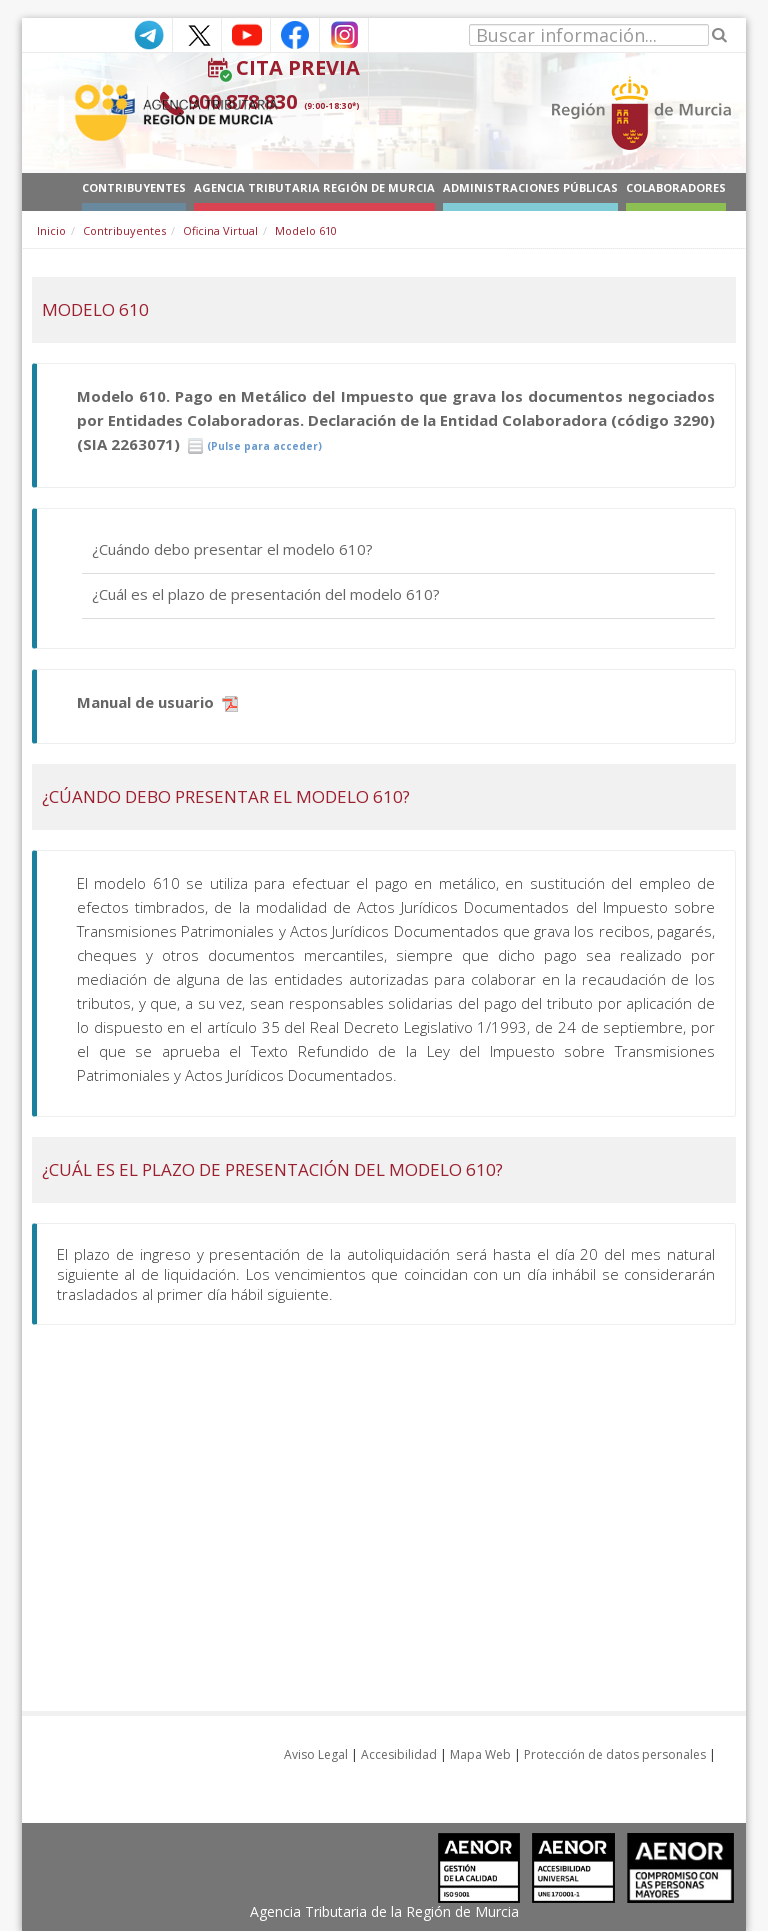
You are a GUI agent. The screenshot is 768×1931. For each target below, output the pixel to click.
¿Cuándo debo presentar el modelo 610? (232, 549)
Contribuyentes (124, 230)
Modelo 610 (306, 230)
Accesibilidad (399, 1754)
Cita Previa (298, 67)
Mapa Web (480, 1754)
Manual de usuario (157, 702)
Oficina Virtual (220, 230)
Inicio (51, 230)
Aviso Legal (316, 1754)
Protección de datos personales (615, 1754)
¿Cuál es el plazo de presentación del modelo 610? (266, 594)
